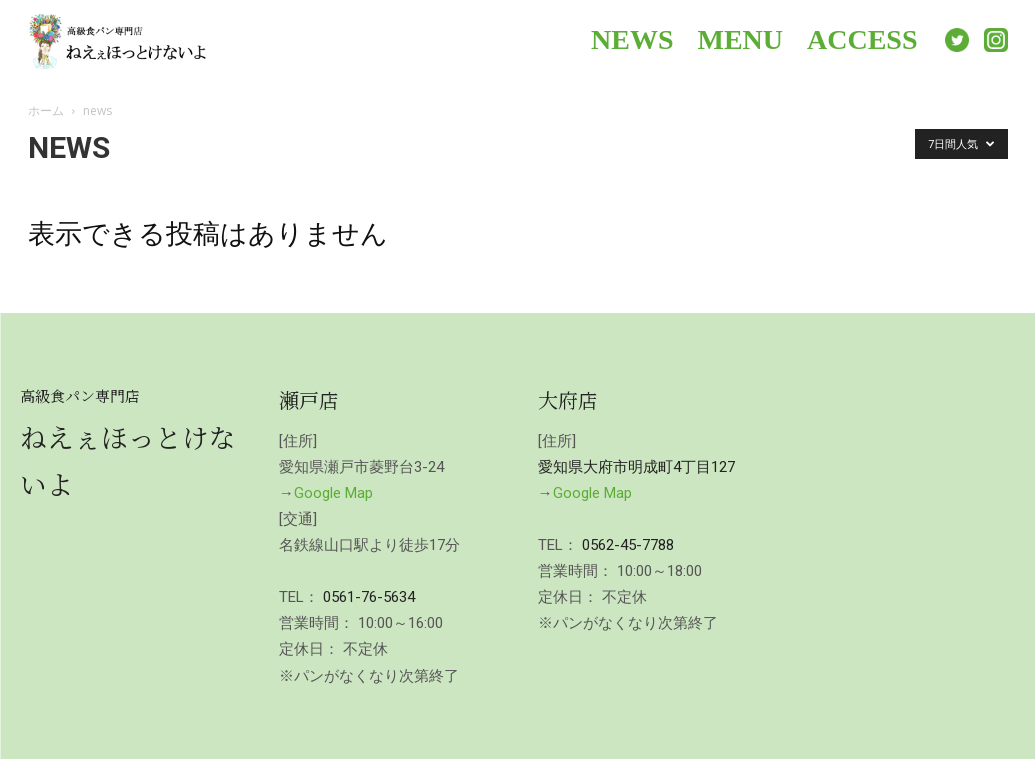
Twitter (957, 40)
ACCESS (862, 39)
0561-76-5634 (369, 597)
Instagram (996, 40)
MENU (740, 39)
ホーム (46, 110)
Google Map (333, 493)
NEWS (632, 39)
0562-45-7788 (628, 545)
